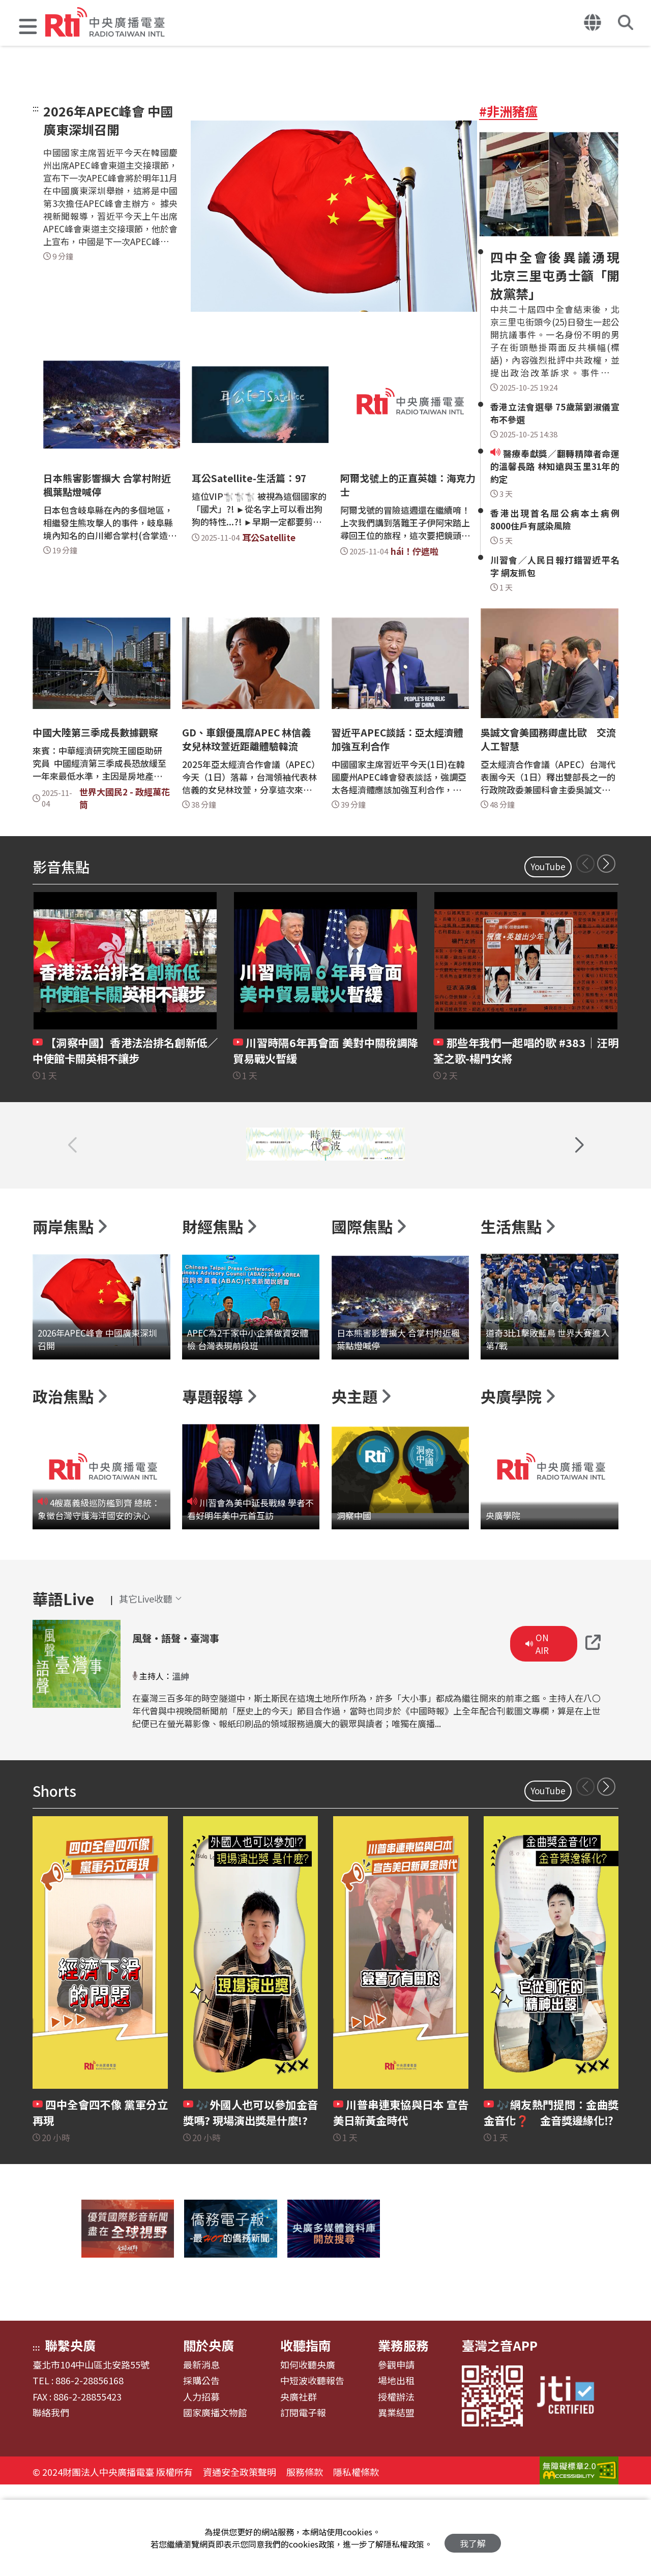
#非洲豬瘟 (508, 111)
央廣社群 (298, 2486)
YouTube (548, 866)
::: (36, 108)
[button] (28, 27)
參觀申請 (396, 2454)
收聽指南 (305, 2434)
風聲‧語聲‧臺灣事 (196, 1725)
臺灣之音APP (500, 2434)
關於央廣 (208, 2434)
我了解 (473, 2538)
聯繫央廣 (70, 2434)
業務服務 (403, 2434)
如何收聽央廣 (307, 2454)
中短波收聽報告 (312, 2469)
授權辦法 (396, 2486)
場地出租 (396, 2469)
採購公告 (201, 2469)
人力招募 (201, 2486)
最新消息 (201, 2454)
